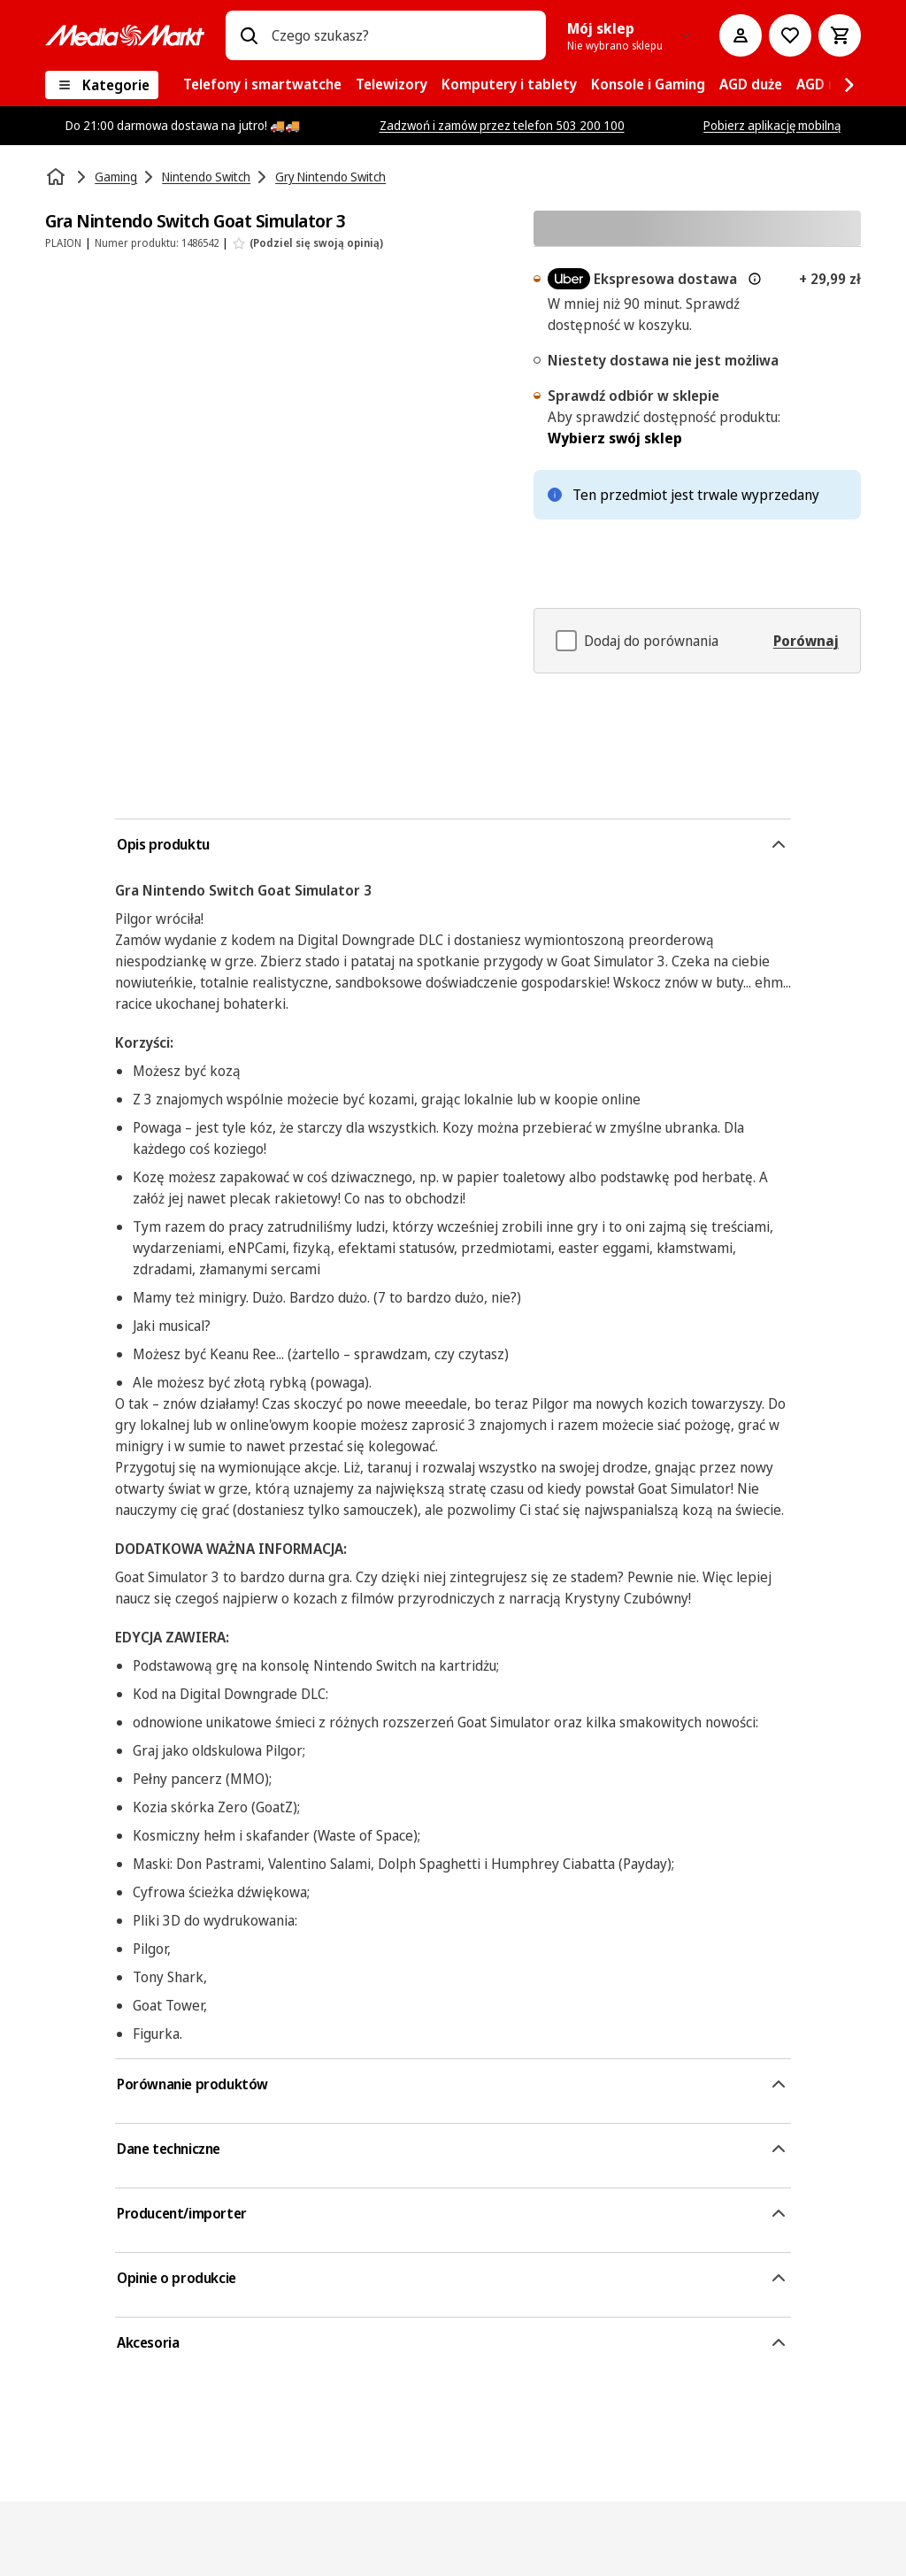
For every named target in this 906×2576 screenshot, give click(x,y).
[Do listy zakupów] (790, 35)
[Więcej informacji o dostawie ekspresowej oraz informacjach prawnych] (755, 279)
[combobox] (402, 35)
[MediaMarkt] (124, 35)
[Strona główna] (57, 177)
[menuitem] (262, 85)
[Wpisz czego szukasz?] (248, 35)
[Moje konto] (740, 35)
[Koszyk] (839, 35)
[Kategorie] (101, 85)
